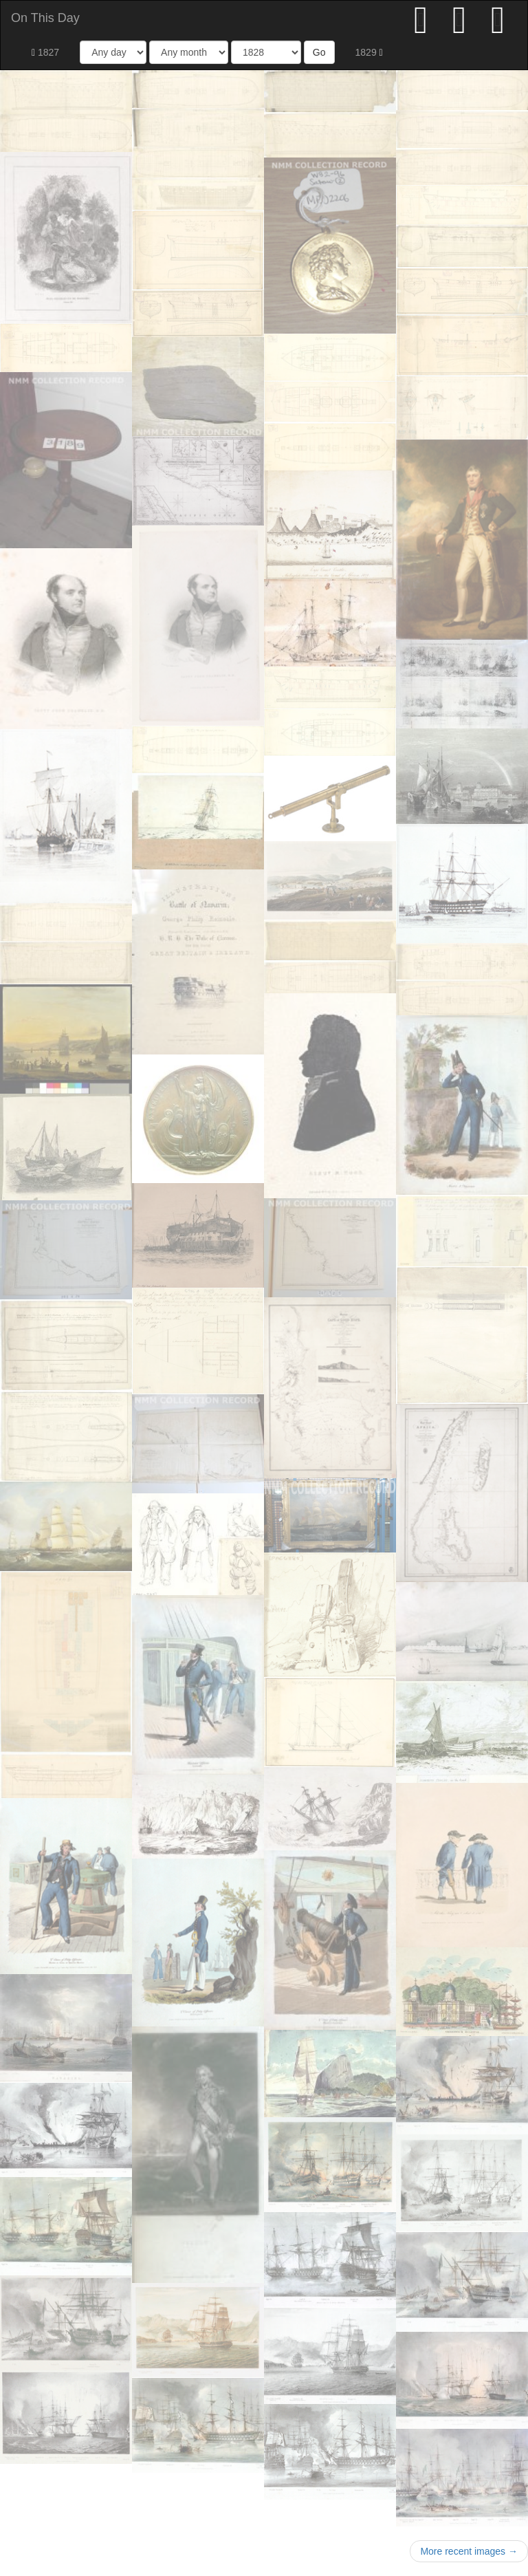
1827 (45, 52)
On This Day (45, 18)
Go (319, 52)
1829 (369, 52)
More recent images (469, 2551)
